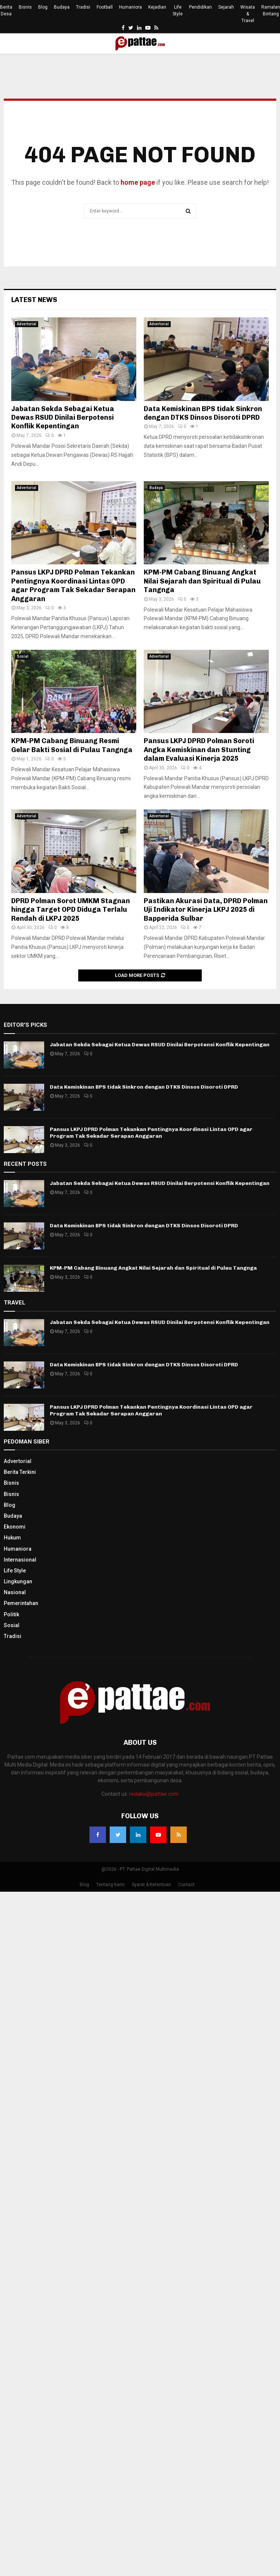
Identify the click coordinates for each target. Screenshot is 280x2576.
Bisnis (25, 7)
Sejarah (226, 7)
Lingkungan (18, 1581)
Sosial (22, 656)
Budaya (62, 7)
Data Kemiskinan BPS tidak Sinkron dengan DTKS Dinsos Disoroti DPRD (203, 413)
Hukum (12, 1538)
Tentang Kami (110, 1884)
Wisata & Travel (247, 13)
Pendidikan (200, 7)
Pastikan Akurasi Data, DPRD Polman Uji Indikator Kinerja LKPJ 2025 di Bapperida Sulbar (206, 910)
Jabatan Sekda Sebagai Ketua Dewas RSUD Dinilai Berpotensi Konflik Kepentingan (62, 418)
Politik (11, 1614)
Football (105, 7)
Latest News (34, 300)
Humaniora (130, 7)
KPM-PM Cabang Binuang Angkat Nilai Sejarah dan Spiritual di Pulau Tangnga (202, 581)
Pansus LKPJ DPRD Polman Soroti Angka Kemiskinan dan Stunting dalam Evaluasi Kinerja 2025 (199, 750)
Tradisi (83, 7)
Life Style (178, 10)
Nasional (15, 1592)
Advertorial (26, 324)
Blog (43, 7)
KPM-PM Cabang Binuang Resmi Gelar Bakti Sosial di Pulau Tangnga (72, 745)
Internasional (20, 1560)
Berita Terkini (20, 1472)
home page (138, 182)
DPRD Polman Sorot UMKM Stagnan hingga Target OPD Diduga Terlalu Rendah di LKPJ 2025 (70, 910)
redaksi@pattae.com (154, 1794)
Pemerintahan (21, 1603)
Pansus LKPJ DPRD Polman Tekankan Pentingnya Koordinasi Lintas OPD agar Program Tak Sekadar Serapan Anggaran (73, 585)
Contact (186, 1884)
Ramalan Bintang (270, 10)
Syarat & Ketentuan (151, 1884)
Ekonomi (14, 1527)
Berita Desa (6, 10)
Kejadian (157, 7)
